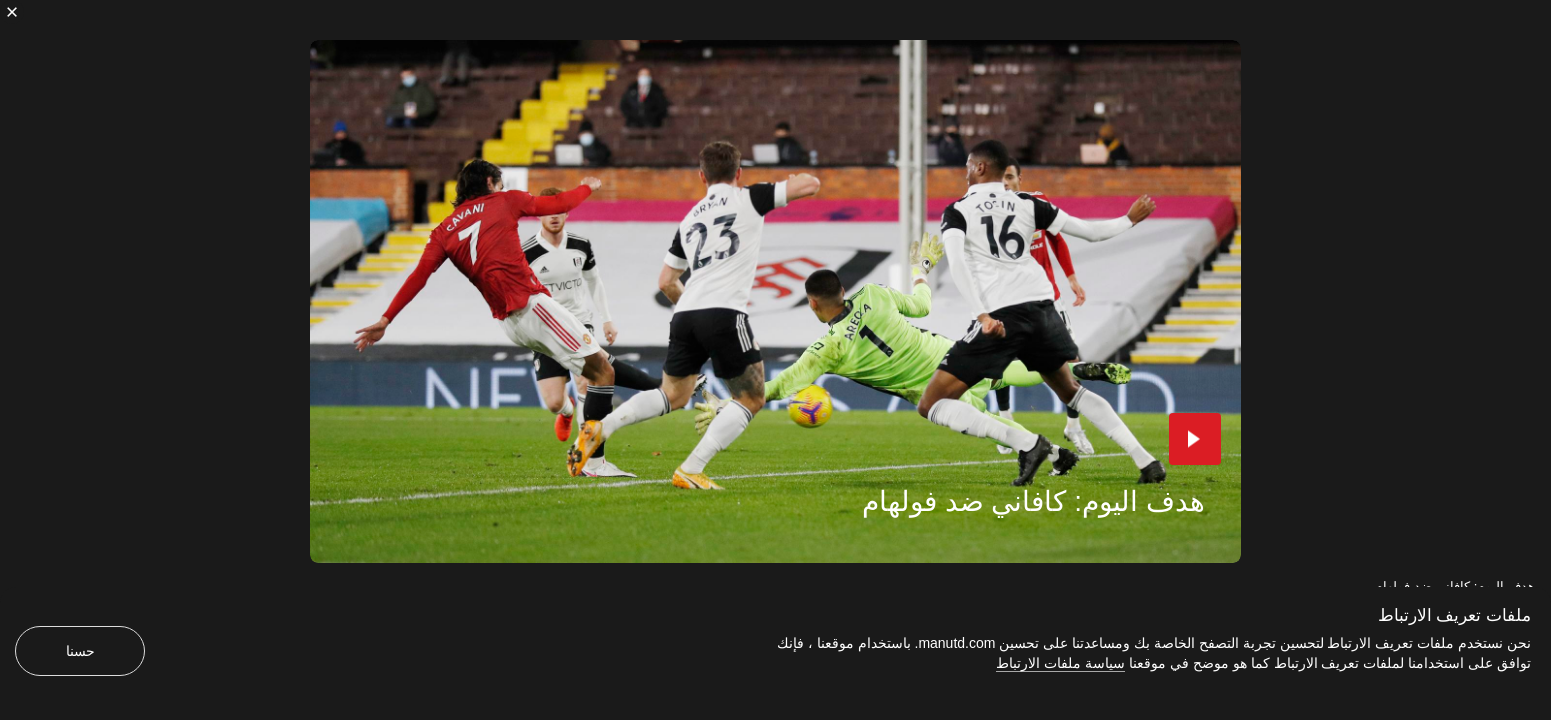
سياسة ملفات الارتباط (1060, 663)
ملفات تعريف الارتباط (1454, 615)
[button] (1195, 439)
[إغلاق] (12, 12)
